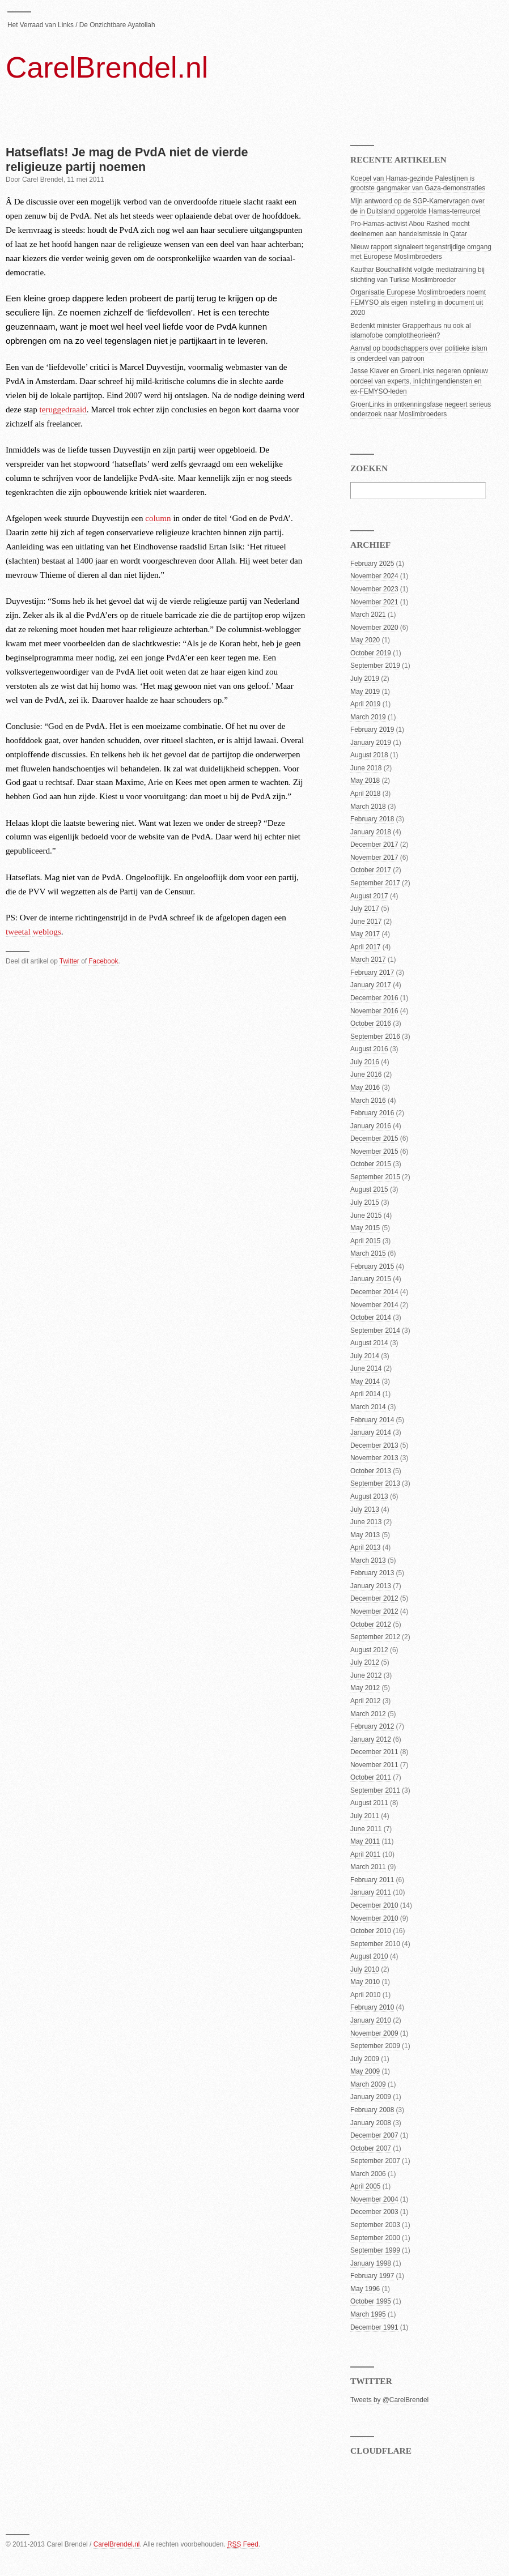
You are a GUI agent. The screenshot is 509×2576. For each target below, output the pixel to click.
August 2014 (369, 1343)
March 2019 (368, 717)
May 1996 (365, 2289)
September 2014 (375, 1330)
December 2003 (374, 2212)
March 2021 (368, 615)
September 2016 (375, 1036)
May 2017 (365, 934)
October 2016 (370, 1023)
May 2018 (365, 780)
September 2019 (375, 665)
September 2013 (375, 1483)
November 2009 (374, 2033)
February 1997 (372, 2276)
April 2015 (365, 1241)
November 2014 (374, 1305)
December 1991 (374, 2327)
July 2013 (364, 1509)
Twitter (69, 961)
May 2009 (365, 2071)
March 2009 (368, 2084)
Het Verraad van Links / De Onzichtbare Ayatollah (81, 25)
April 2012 (365, 1701)
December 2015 (374, 1138)
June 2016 (365, 1074)
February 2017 (372, 972)
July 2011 (364, 1816)
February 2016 (372, 1113)
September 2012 (375, 1637)
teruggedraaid (63, 409)
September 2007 (375, 2161)
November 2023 (374, 589)
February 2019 (372, 729)
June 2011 (365, 1829)
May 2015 (365, 1228)
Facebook (103, 961)
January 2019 (370, 743)
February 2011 (372, 1880)
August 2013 (369, 1496)
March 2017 (368, 959)
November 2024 (374, 576)
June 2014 (365, 1368)
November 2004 (374, 2199)
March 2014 (368, 1407)
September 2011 (375, 1790)
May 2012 (365, 1688)
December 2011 (374, 1752)
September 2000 (375, 2238)
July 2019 (364, 679)
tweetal (18, 931)
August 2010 (369, 1956)
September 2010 (375, 1944)
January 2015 (370, 1279)
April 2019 (365, 704)
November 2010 (374, 1918)
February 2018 (372, 819)
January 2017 (370, 985)
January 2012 (370, 1739)
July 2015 (364, 1202)
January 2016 (370, 1126)
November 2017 (374, 857)
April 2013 (365, 1547)
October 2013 (370, 1471)
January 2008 (370, 2123)
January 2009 (370, 2097)
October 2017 (370, 870)
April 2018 (365, 793)
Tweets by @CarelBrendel (389, 2400)
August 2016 (369, 1049)
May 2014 (365, 1381)
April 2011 (365, 1854)
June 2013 (365, 1522)
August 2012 (369, 1650)
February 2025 (372, 564)
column (158, 518)
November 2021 (374, 602)
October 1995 (370, 2301)
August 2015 (369, 1189)
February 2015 (372, 1266)
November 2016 (374, 1011)
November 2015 (374, 1151)
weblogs (46, 931)
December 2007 (374, 2135)
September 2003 (375, 2225)
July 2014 (364, 1356)
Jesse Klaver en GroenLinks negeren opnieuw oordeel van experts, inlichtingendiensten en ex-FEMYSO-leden (419, 381)
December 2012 (374, 1598)
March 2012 (368, 1714)
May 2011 (365, 1841)
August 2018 (369, 755)
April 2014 (365, 1394)
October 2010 (370, 1931)
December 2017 (374, 844)
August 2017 (369, 896)
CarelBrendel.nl (107, 67)
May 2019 (365, 692)
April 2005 (365, 2186)
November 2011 (374, 1765)
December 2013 (374, 1445)
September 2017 (375, 883)
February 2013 (372, 1573)
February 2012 (372, 1726)
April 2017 (365, 947)
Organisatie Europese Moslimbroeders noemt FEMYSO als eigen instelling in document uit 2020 (418, 302)
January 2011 (370, 1892)
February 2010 (372, 2007)
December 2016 (374, 998)
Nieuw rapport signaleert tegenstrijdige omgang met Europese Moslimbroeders (420, 252)
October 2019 (370, 653)
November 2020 (374, 628)
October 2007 (370, 2148)
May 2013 (365, 1535)
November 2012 (374, 1611)
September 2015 (375, 1177)
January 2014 (370, 1432)
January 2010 (370, 2020)
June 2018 (365, 768)
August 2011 (369, 1803)
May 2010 (365, 1982)
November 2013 (374, 1458)
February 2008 (372, 2110)
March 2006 (368, 2174)
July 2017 (364, 908)
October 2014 (370, 1317)
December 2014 (374, 1292)
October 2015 (370, 1164)
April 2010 (365, 1995)
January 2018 (370, 832)
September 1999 (375, 2250)
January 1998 (370, 2263)
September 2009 (375, 2046)
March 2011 (368, 1867)
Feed (242, 2544)
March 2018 (368, 807)
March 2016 (368, 1100)
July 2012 (364, 1662)
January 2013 (370, 1586)
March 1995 (368, 2314)
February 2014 (372, 1420)
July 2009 (364, 2059)
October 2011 (370, 1777)
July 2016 (364, 1062)
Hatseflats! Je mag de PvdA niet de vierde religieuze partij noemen (127, 159)
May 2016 (365, 1087)
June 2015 (365, 1215)
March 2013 (368, 1560)
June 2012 (365, 1675)
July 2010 (364, 1969)
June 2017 (365, 922)
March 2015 (368, 1253)
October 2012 (370, 1624)
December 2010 (374, 1905)
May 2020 (365, 640)
